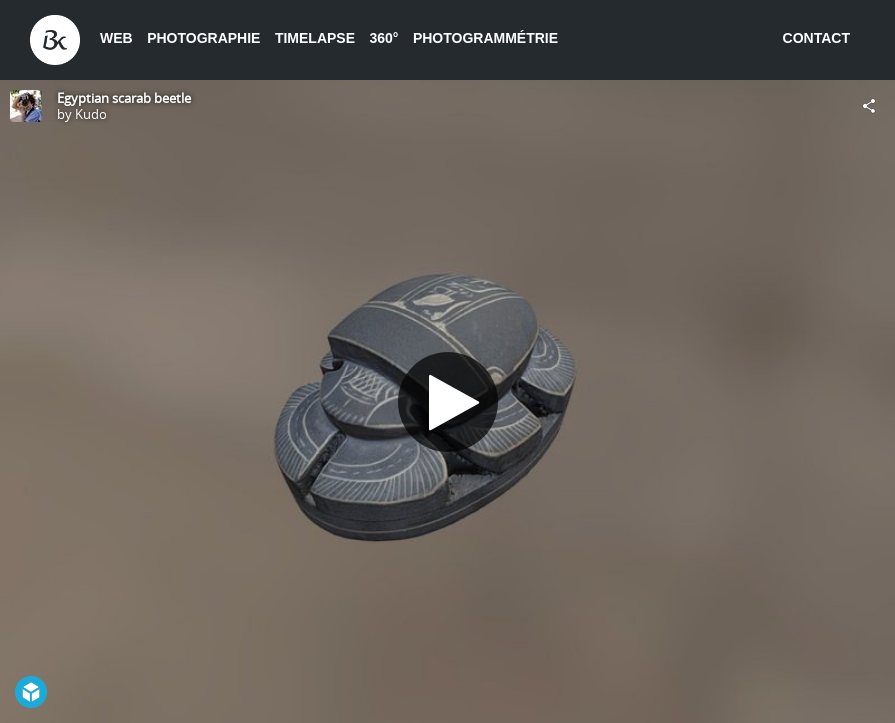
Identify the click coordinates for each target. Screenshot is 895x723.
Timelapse (315, 38)
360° (383, 38)
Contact (816, 38)
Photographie (203, 38)
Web (116, 38)
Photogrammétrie (485, 38)
